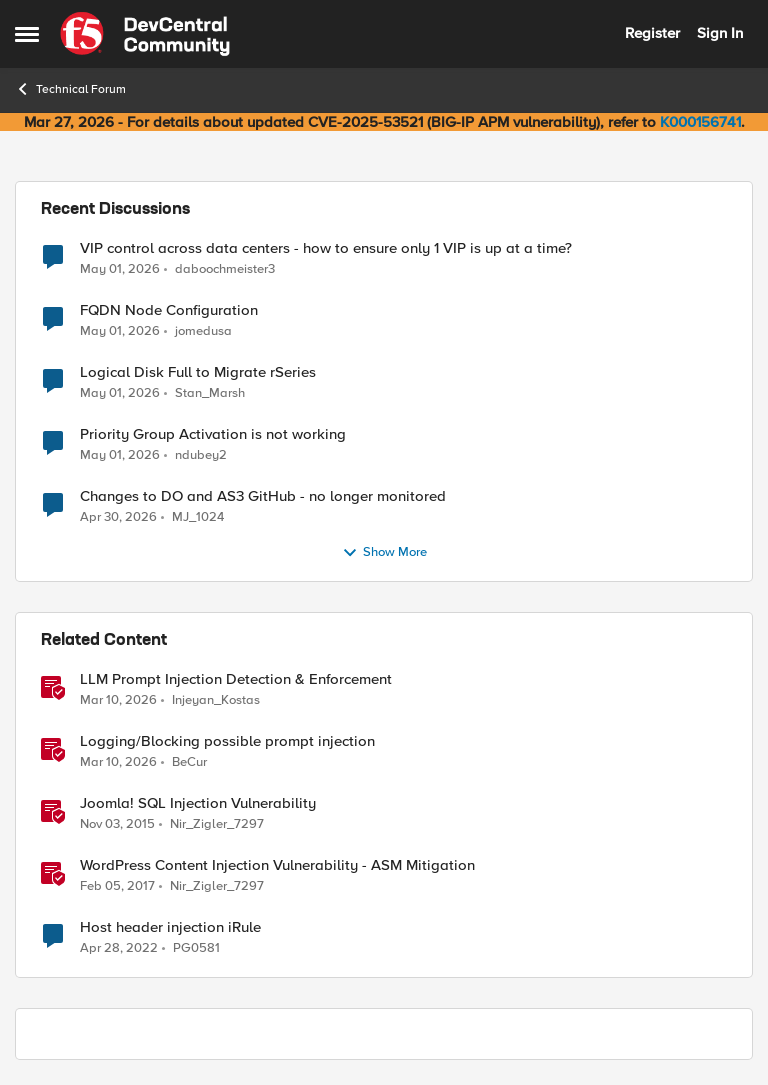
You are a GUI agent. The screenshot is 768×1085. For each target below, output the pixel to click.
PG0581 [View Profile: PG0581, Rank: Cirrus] (196, 948)
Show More (384, 553)
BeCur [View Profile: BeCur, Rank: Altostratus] (189, 762)
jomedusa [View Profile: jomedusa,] (203, 331)
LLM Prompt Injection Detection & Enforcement (236, 679)
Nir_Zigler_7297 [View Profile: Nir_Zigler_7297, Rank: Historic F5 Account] (217, 824)
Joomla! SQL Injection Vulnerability (198, 803)
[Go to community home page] (145, 34)
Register (652, 33)
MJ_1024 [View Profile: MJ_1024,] (198, 517)
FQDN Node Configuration (169, 310)
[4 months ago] (118, 701)
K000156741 (700, 122)
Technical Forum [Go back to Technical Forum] (70, 89)
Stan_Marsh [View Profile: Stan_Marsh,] (210, 393)
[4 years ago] (119, 949)
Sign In (720, 33)
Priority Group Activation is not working (213, 434)
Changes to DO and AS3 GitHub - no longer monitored (263, 496)
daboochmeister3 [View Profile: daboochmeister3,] (225, 268)
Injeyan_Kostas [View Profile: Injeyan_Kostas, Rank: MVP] (216, 700)
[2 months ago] (120, 269)
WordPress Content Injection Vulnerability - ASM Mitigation (277, 865)
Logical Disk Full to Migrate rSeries (198, 372)
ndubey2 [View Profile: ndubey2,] (201, 455)
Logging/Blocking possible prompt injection (227, 741)
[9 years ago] (117, 887)
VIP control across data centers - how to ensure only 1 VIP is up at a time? (326, 248)
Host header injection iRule (170, 927)
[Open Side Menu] (27, 34)
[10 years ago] (117, 825)
